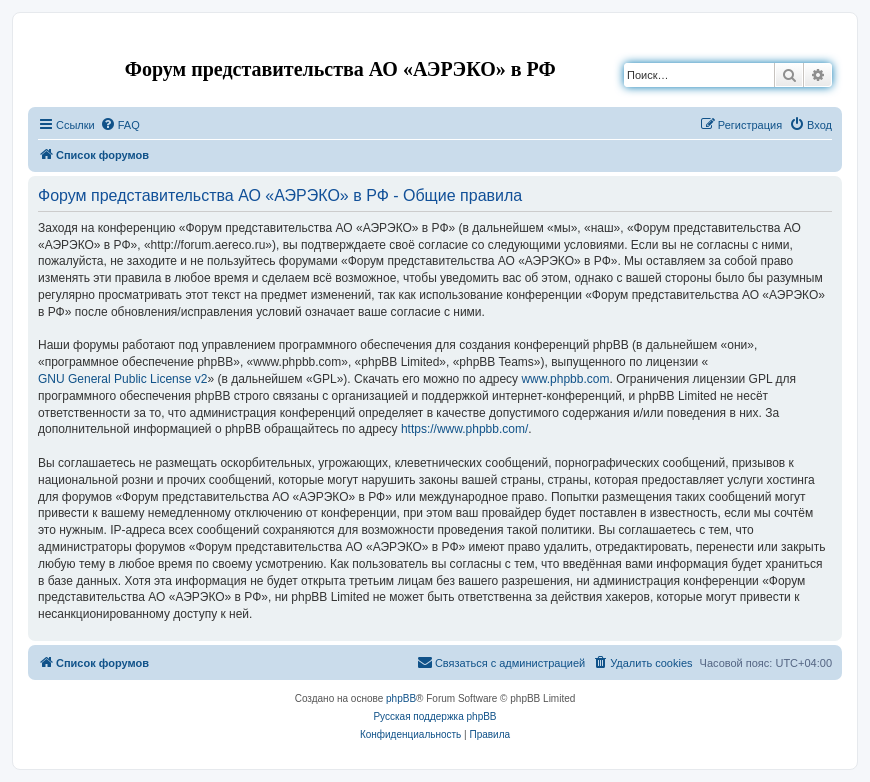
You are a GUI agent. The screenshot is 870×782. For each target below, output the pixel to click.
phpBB (401, 698)
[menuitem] (120, 125)
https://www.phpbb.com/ (464, 429)
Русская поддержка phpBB (434, 716)
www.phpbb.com (565, 379)
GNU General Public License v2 (122, 379)
